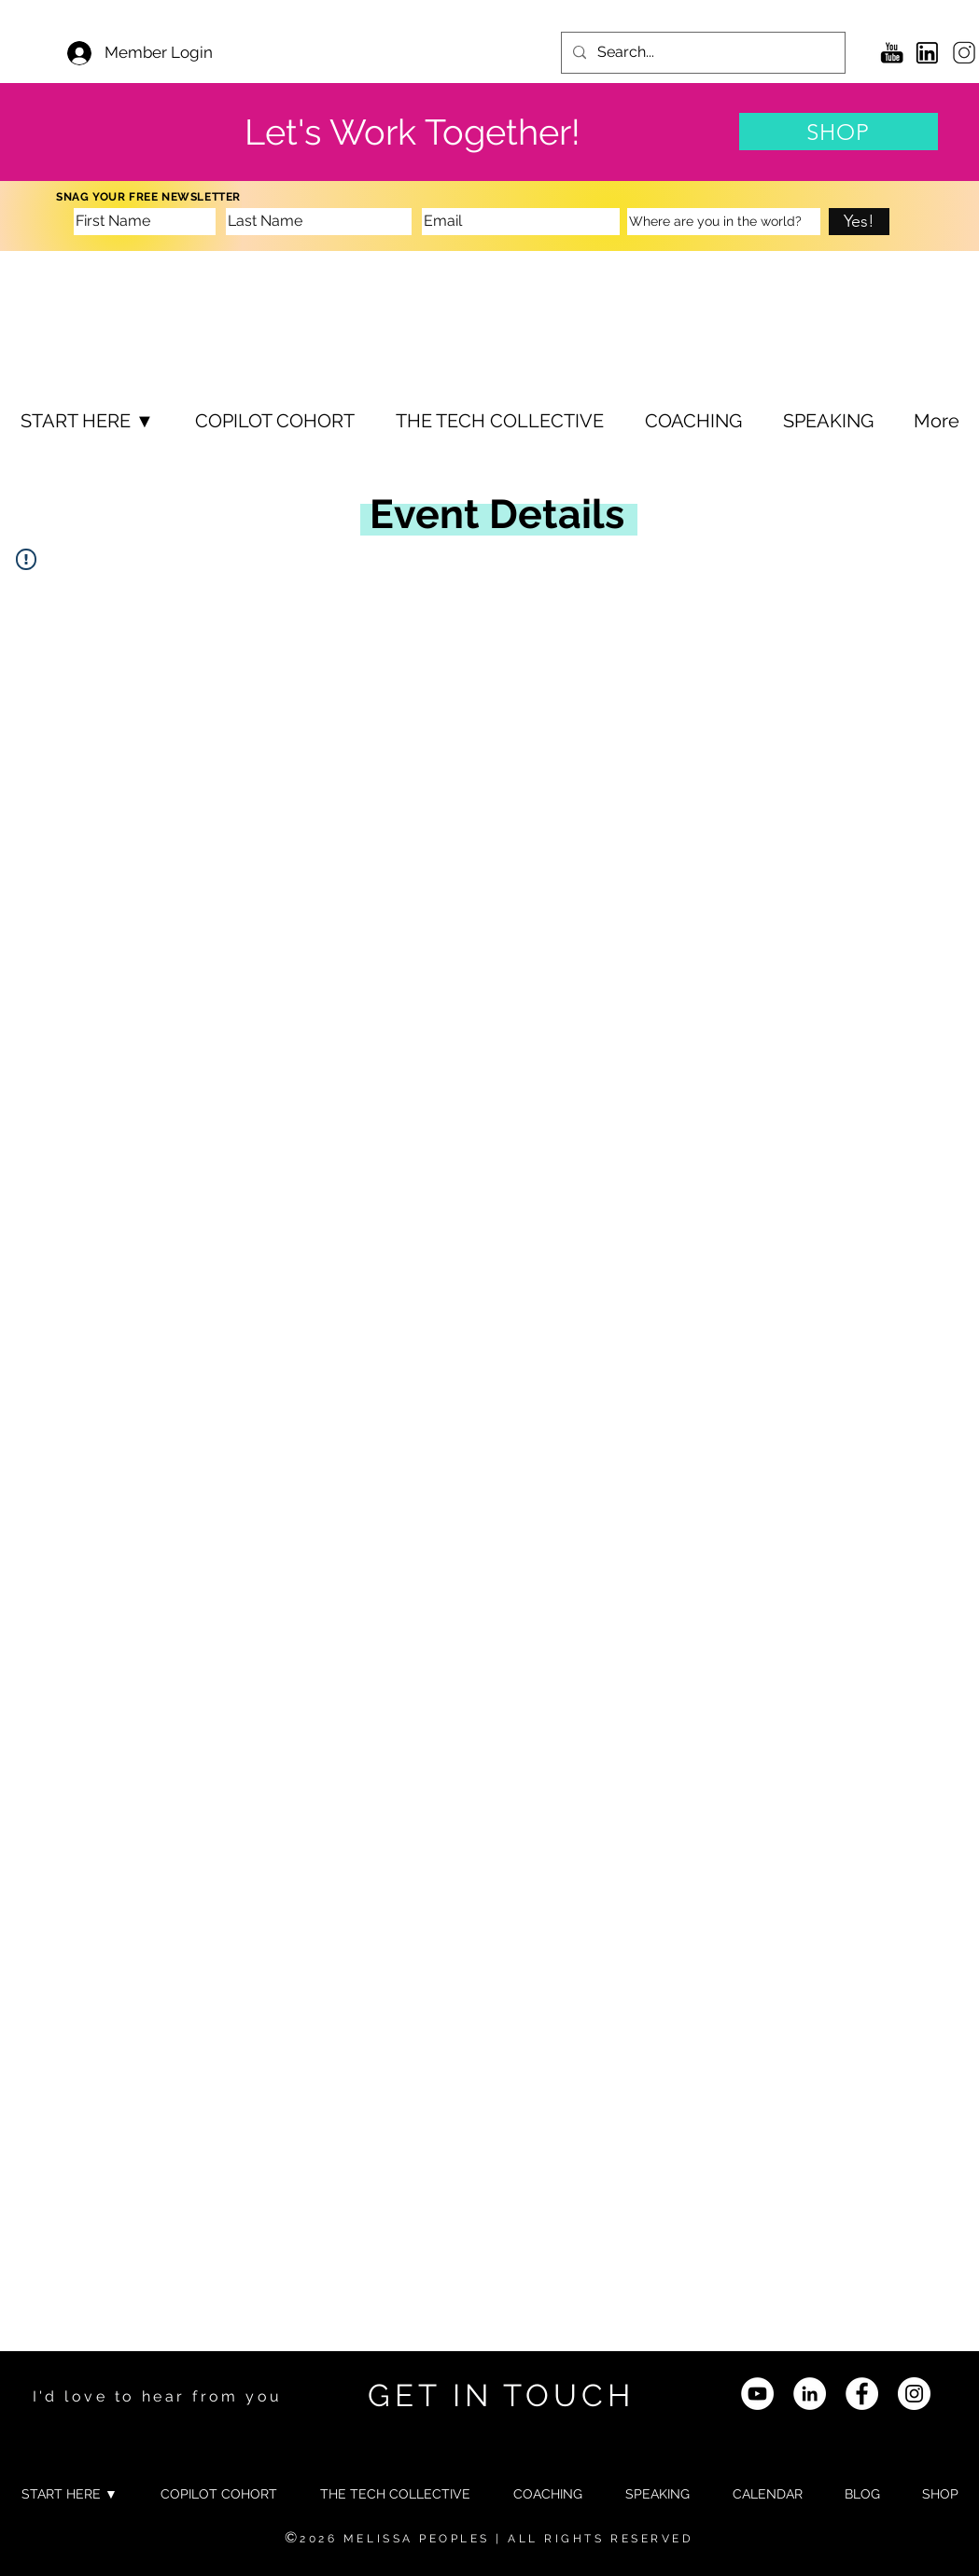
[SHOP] (838, 131)
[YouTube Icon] (891, 52)
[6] (962, 52)
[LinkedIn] (809, 2393)
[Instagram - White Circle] (914, 2393)
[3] (927, 52)
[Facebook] (862, 2393)
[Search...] (701, 53)
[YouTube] (757, 2393)
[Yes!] (859, 221)
